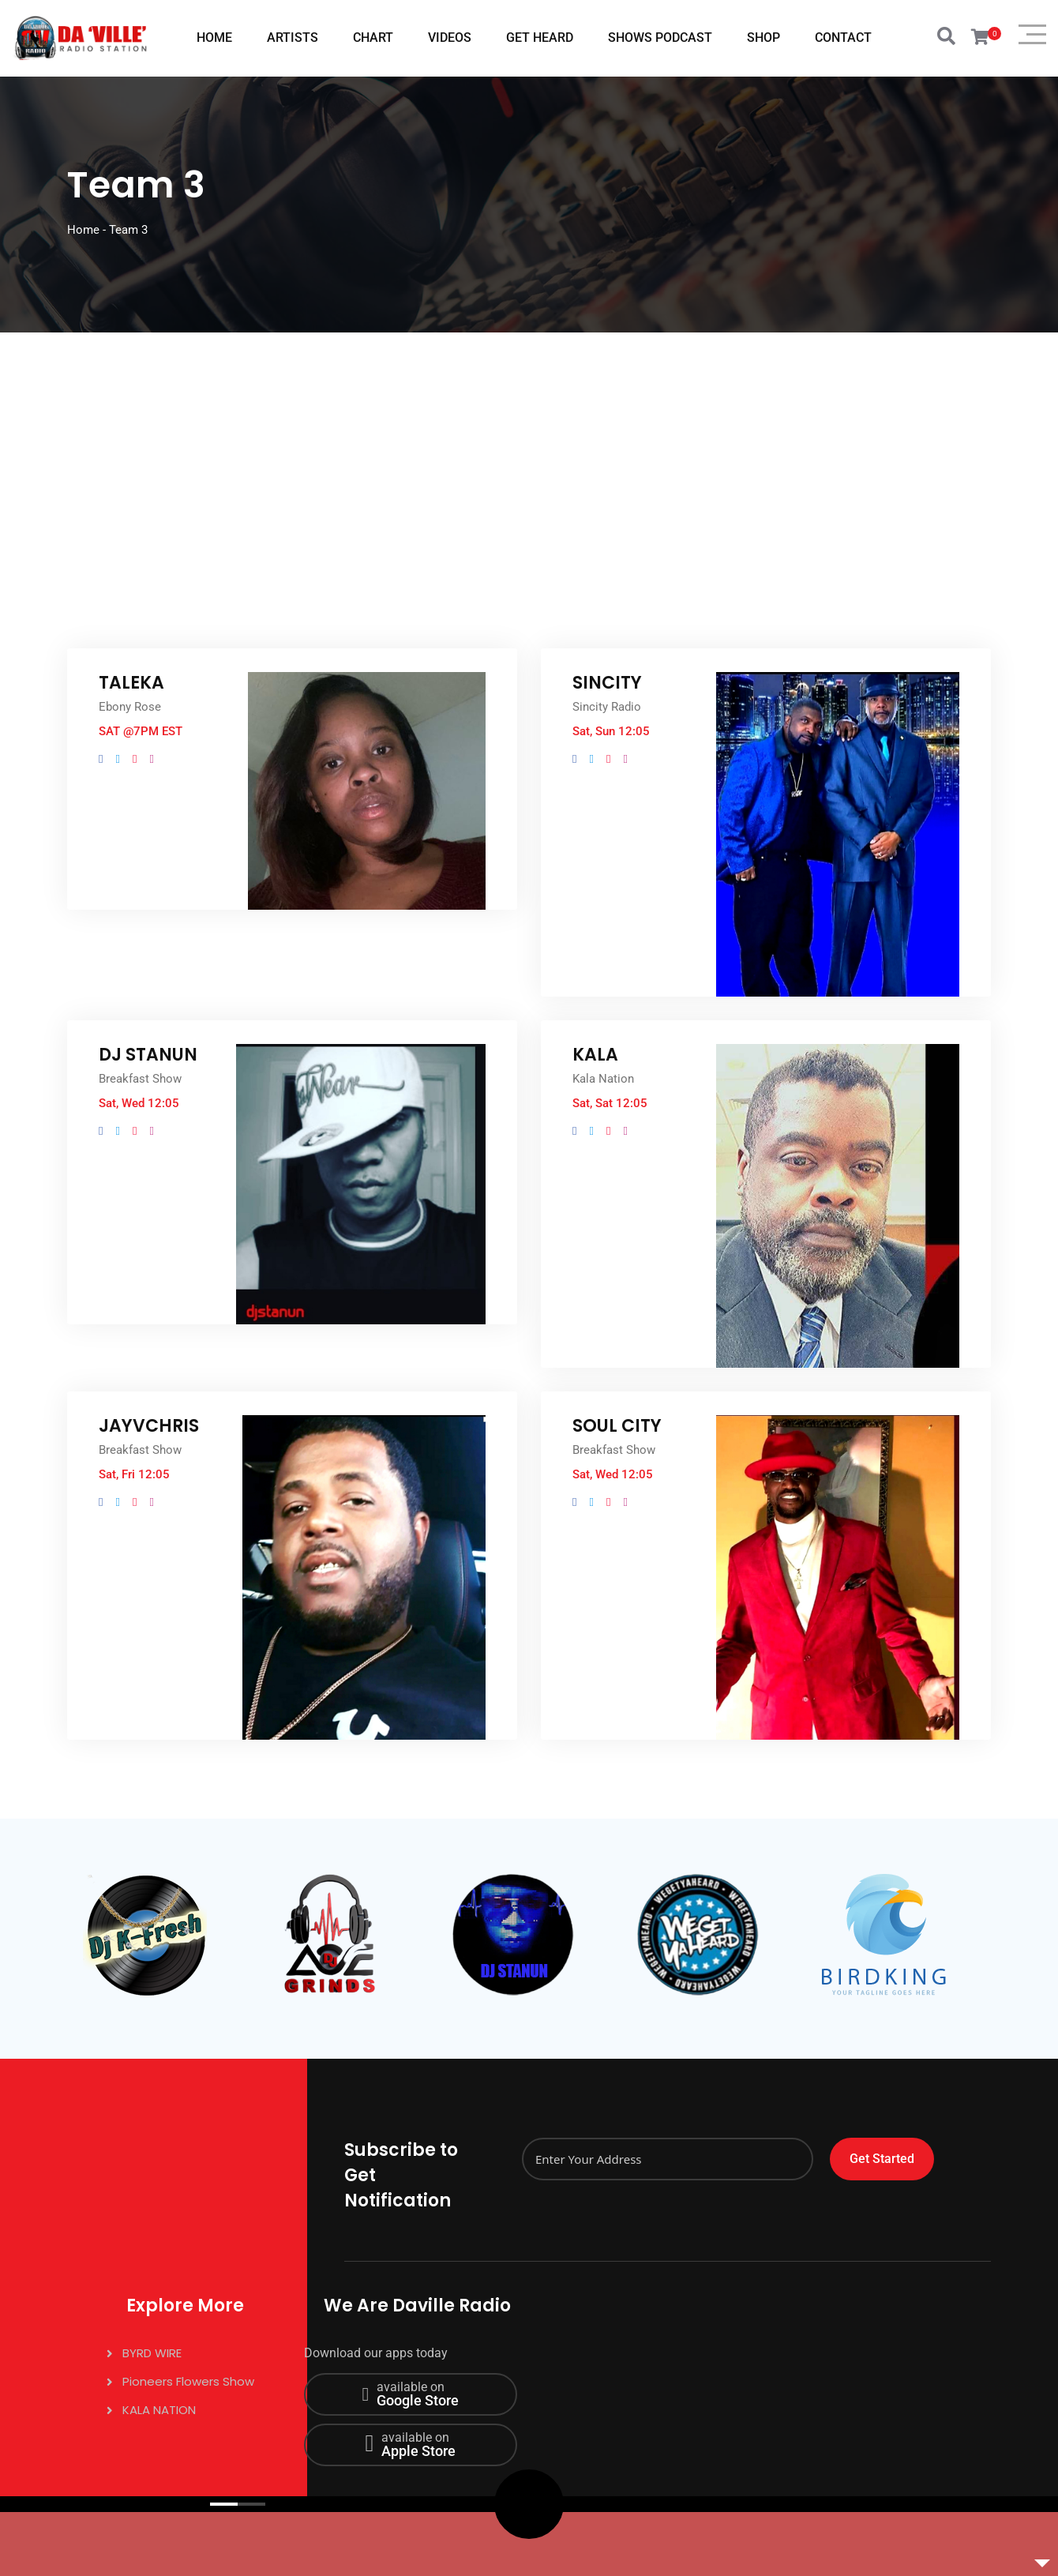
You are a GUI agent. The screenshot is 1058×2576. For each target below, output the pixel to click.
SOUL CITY (617, 1426)
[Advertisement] (529, 450)
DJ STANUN (148, 1054)
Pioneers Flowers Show (188, 2381)
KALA (595, 1054)
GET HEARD (539, 37)
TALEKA (131, 682)
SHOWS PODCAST (660, 37)
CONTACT (843, 37)
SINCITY (607, 682)
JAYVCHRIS (149, 1426)
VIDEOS (449, 37)
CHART (373, 37)
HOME (214, 37)
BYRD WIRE (152, 2353)
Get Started (882, 2158)
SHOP (763, 37)
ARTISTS (292, 37)
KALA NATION (159, 2409)
